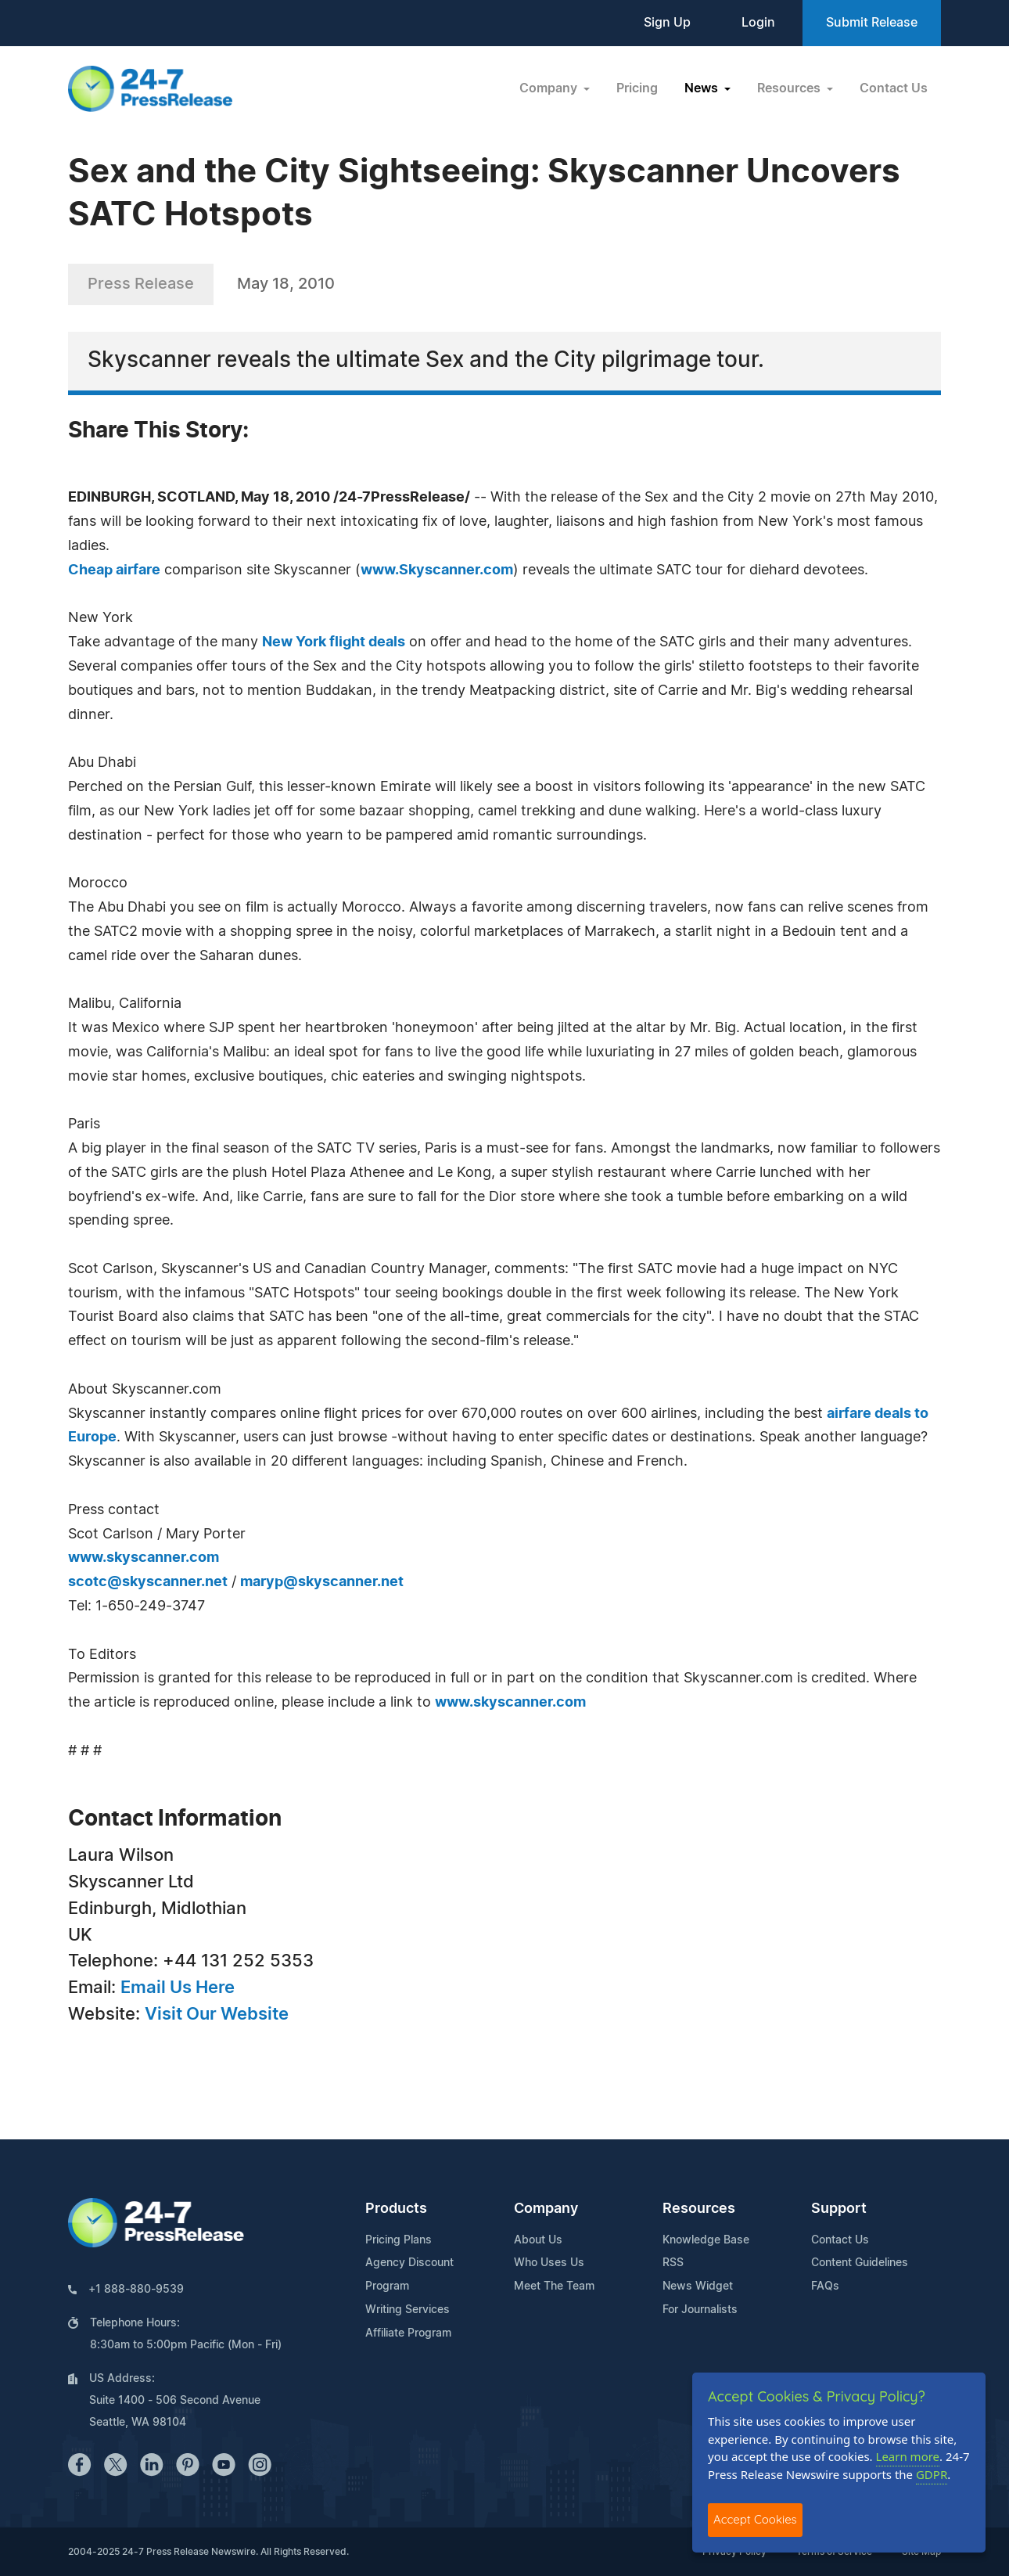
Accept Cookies (755, 2519)
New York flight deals (333, 642)
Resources (698, 2209)
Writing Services (407, 2309)
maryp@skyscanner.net (322, 1582)
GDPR (931, 2474)
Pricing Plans (398, 2240)
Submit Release (871, 22)
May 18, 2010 (286, 284)
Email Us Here (177, 1987)
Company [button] (549, 88)
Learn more (908, 2456)
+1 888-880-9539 (136, 2289)
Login (758, 22)
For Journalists (700, 2309)
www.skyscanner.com (143, 1558)
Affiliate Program (408, 2333)
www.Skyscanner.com (437, 570)
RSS (673, 2263)
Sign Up (667, 22)
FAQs (825, 2286)
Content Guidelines (859, 2263)
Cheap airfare (114, 570)
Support (839, 2209)
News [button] (702, 88)
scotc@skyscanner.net (148, 1582)
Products (396, 2209)
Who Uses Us (549, 2263)
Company (546, 2209)
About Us (538, 2240)
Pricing (637, 88)
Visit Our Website (217, 2014)
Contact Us (894, 88)
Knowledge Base (705, 2240)
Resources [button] (790, 88)
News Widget (697, 2286)
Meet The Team (554, 2286)
